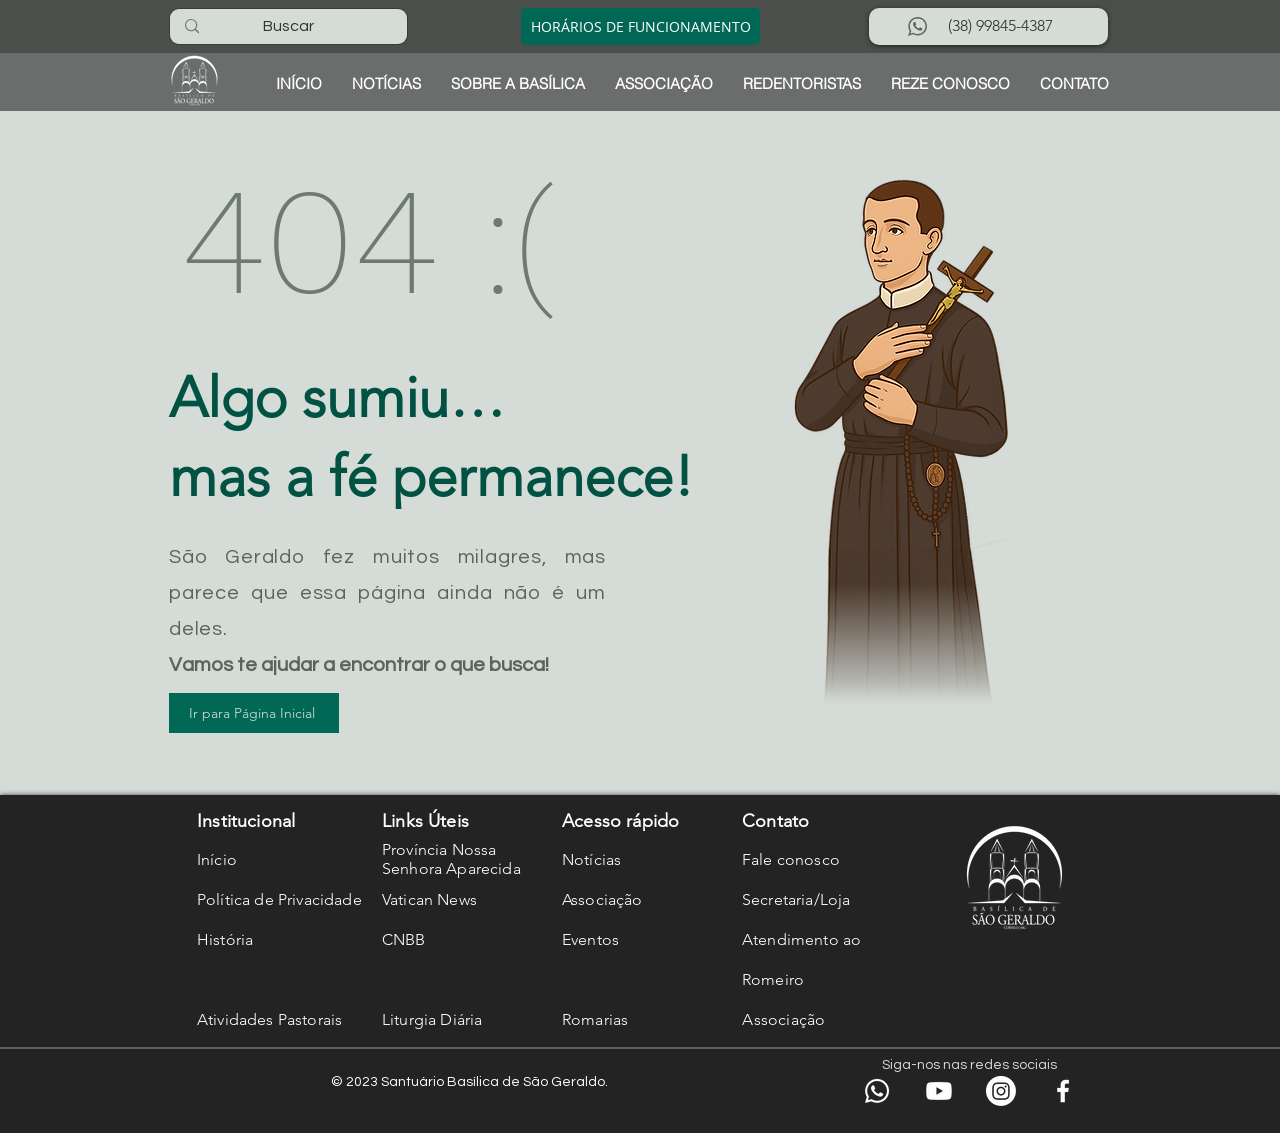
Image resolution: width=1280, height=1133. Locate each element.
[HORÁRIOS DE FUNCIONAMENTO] (640, 26)
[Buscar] (288, 26)
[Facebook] (1063, 1091)
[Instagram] (1001, 1091)
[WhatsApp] (877, 1091)
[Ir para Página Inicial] (254, 713)
